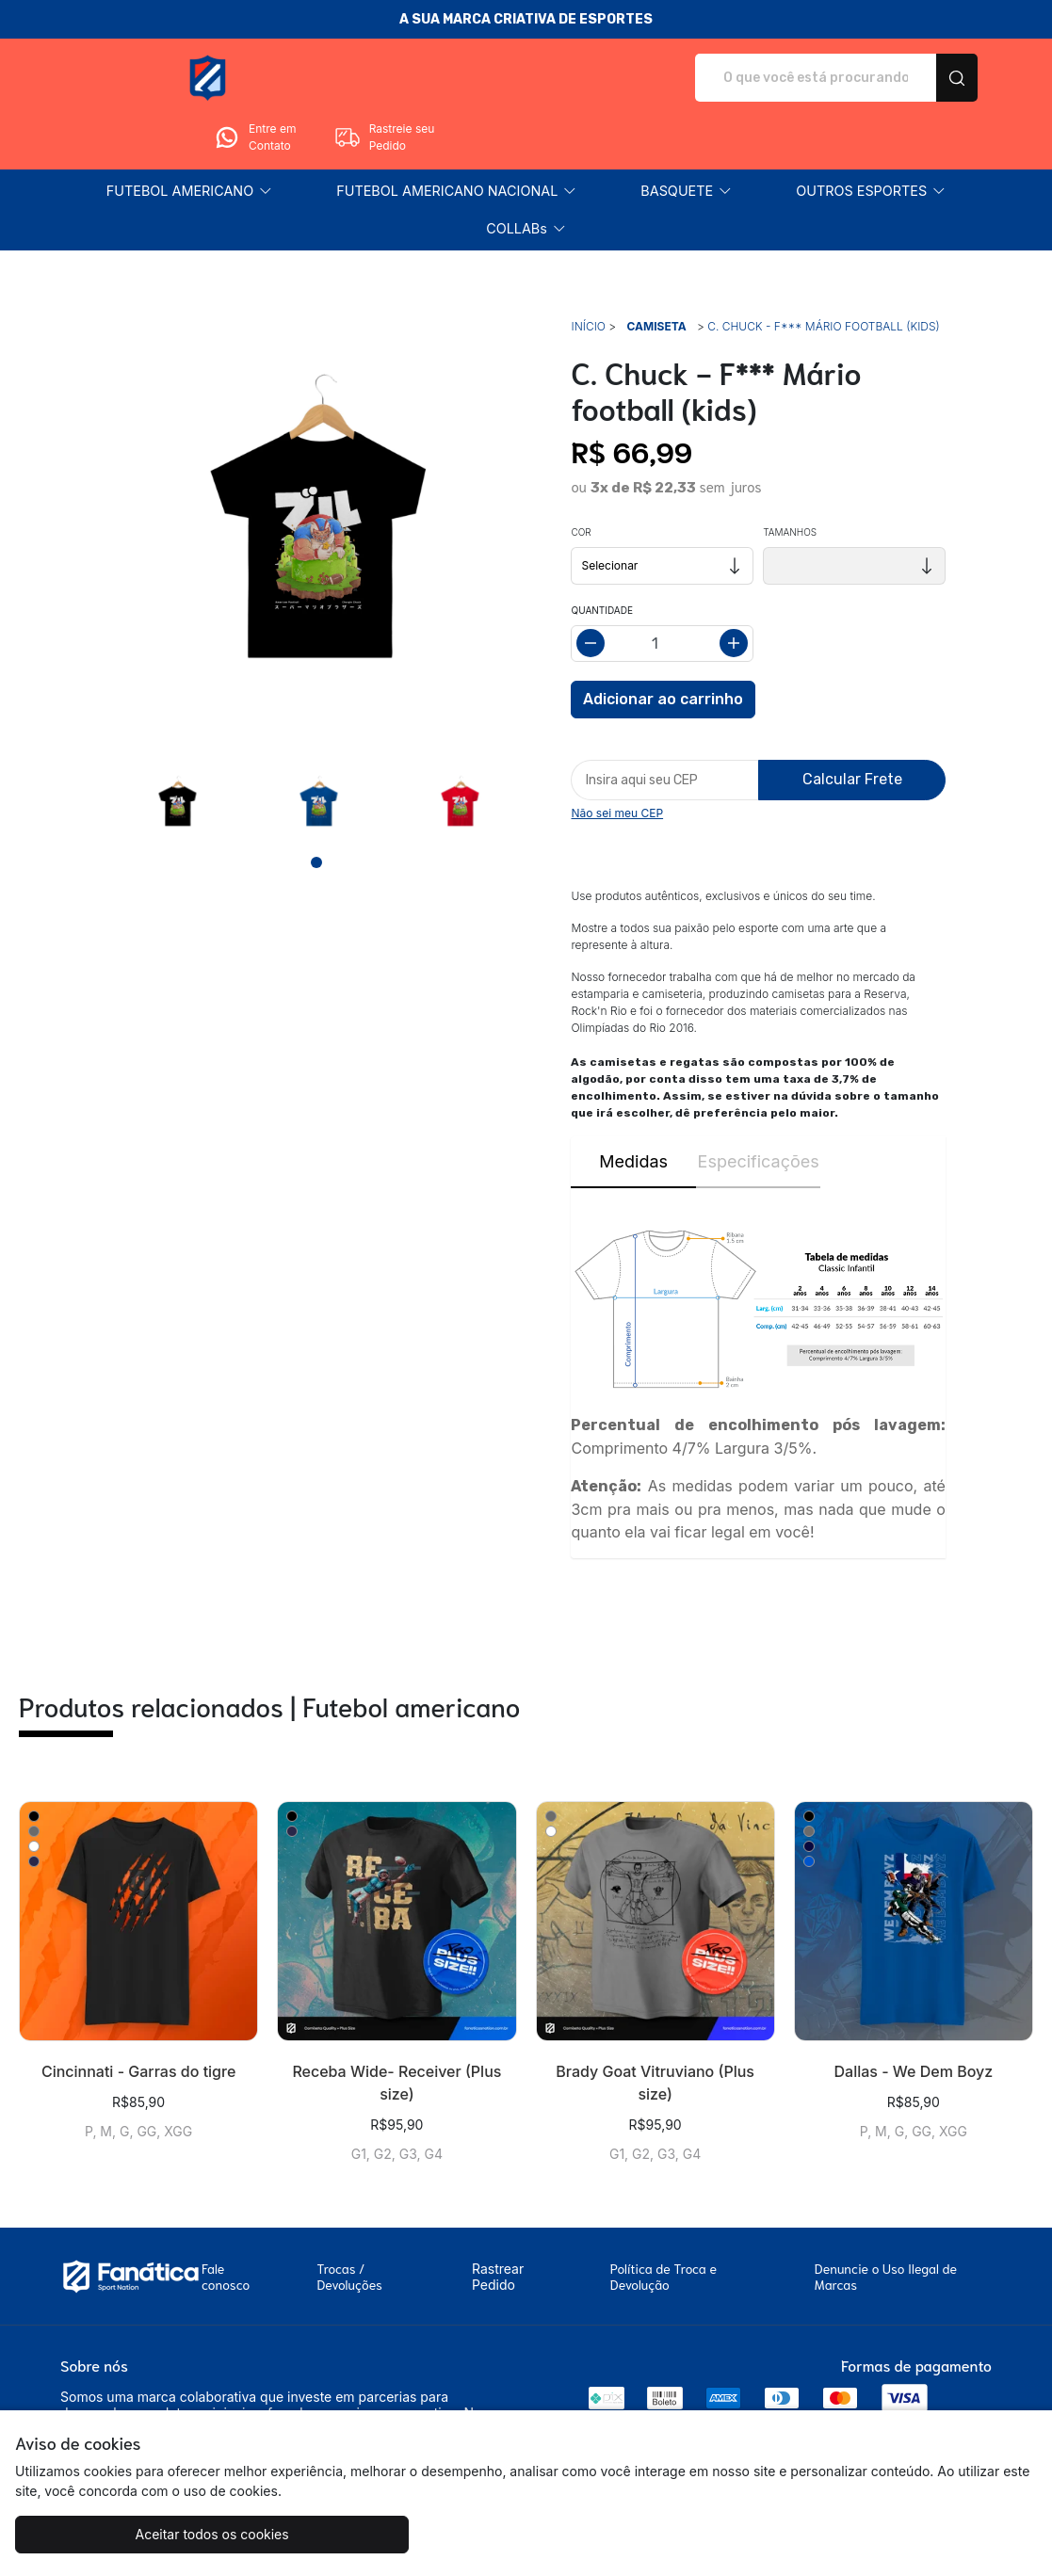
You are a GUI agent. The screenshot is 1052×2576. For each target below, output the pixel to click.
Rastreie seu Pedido (928, 78)
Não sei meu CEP (617, 760)
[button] (189, 138)
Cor (581, 479)
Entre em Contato (797, 78)
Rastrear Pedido (498, 2224)
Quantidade (601, 557)
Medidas (633, 1109)
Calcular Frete (852, 726)
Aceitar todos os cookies (142, 2534)
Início (588, 273)
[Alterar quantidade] (662, 590)
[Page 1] (316, 809)
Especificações (758, 1109)
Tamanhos (790, 479)
